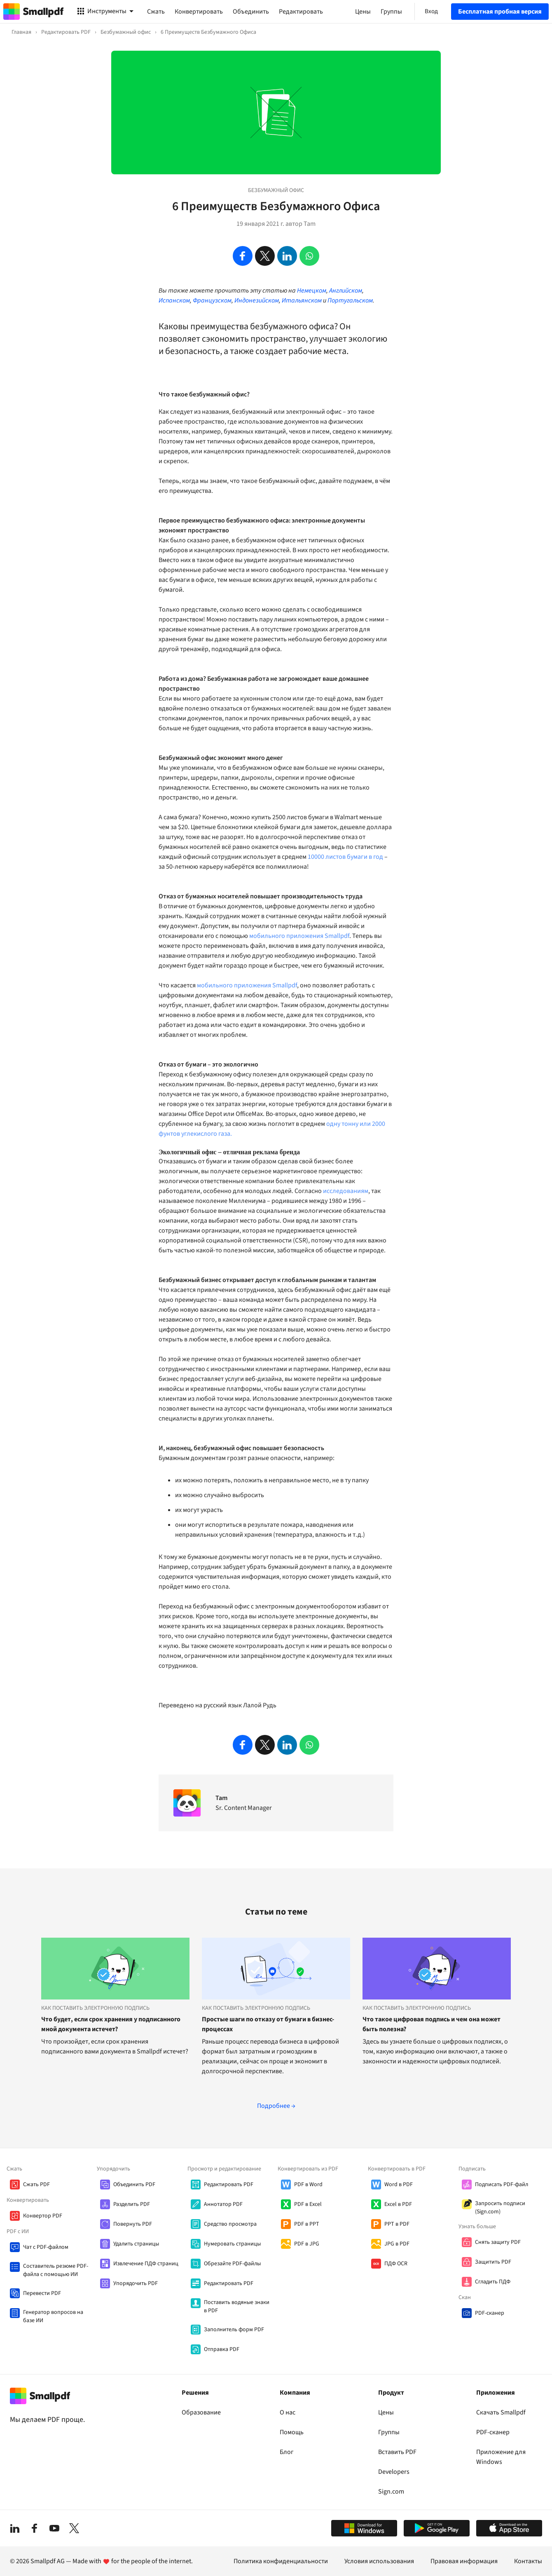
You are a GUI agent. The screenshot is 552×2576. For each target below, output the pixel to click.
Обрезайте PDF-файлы (232, 2264)
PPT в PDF (396, 2224)
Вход (431, 11)
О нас (287, 2412)
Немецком (311, 290)
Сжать (156, 11)
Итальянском (302, 300)
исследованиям (345, 1190)
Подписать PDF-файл (501, 2184)
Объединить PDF (134, 2184)
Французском (212, 300)
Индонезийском (256, 300)
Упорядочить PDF (135, 2283)
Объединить (251, 11)
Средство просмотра (230, 2224)
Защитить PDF (493, 2262)
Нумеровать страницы (232, 2244)
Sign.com (391, 2491)
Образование (201, 2412)
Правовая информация (464, 2561)
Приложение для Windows (501, 2456)
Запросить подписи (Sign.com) (500, 2207)
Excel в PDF (398, 2204)
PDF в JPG (306, 2244)
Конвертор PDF (42, 2216)
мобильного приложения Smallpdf (299, 935)
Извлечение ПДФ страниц (145, 2264)
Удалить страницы (136, 2244)
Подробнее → (276, 2105)
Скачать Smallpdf (501, 2412)
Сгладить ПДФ (492, 2282)
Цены (386, 2412)
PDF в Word (308, 2184)
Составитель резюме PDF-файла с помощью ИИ (55, 2270)
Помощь (292, 2432)
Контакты (528, 2561)
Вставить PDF (397, 2451)
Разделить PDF (131, 2204)
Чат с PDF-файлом (45, 2247)
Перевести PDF (42, 2293)
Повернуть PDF (132, 2224)
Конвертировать (199, 11)
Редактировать (301, 11)
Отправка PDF (221, 2349)
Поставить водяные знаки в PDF (236, 2306)
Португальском (350, 300)
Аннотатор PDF (223, 2204)
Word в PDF (398, 2184)
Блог (287, 2451)
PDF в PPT (306, 2224)
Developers (393, 2471)
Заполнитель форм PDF (234, 2329)
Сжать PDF (36, 2184)
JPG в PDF (396, 2244)
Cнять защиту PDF (498, 2242)
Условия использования (379, 2561)
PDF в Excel (308, 2204)
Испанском (174, 300)
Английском (345, 290)
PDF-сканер (489, 2313)
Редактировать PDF (228, 2184)
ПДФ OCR (395, 2264)
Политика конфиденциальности (281, 2561)
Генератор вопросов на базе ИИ (53, 2316)
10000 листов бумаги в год (345, 856)
